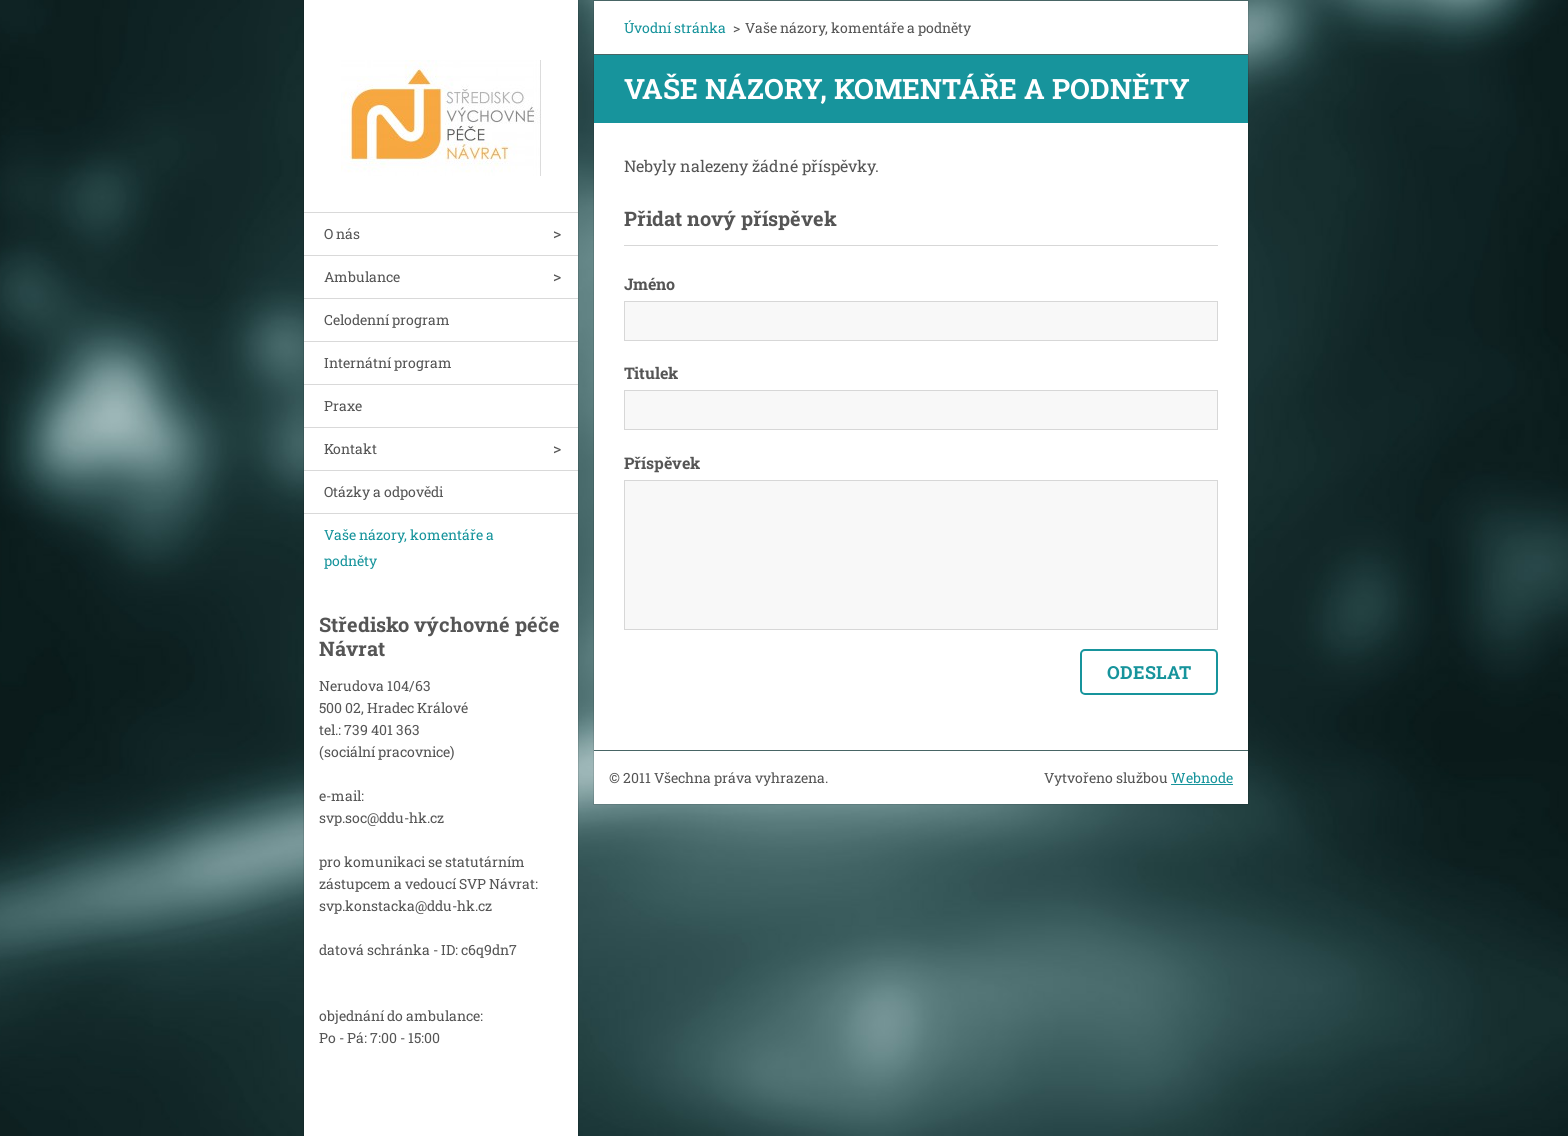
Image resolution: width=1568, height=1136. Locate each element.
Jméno (649, 283)
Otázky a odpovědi (383, 491)
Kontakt (350, 448)
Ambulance (362, 276)
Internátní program (388, 362)
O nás (342, 233)
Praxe (343, 405)
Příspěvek (662, 462)
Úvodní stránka (675, 27)
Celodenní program (387, 319)
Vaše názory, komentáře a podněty (409, 547)
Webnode (1202, 777)
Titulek (651, 372)
